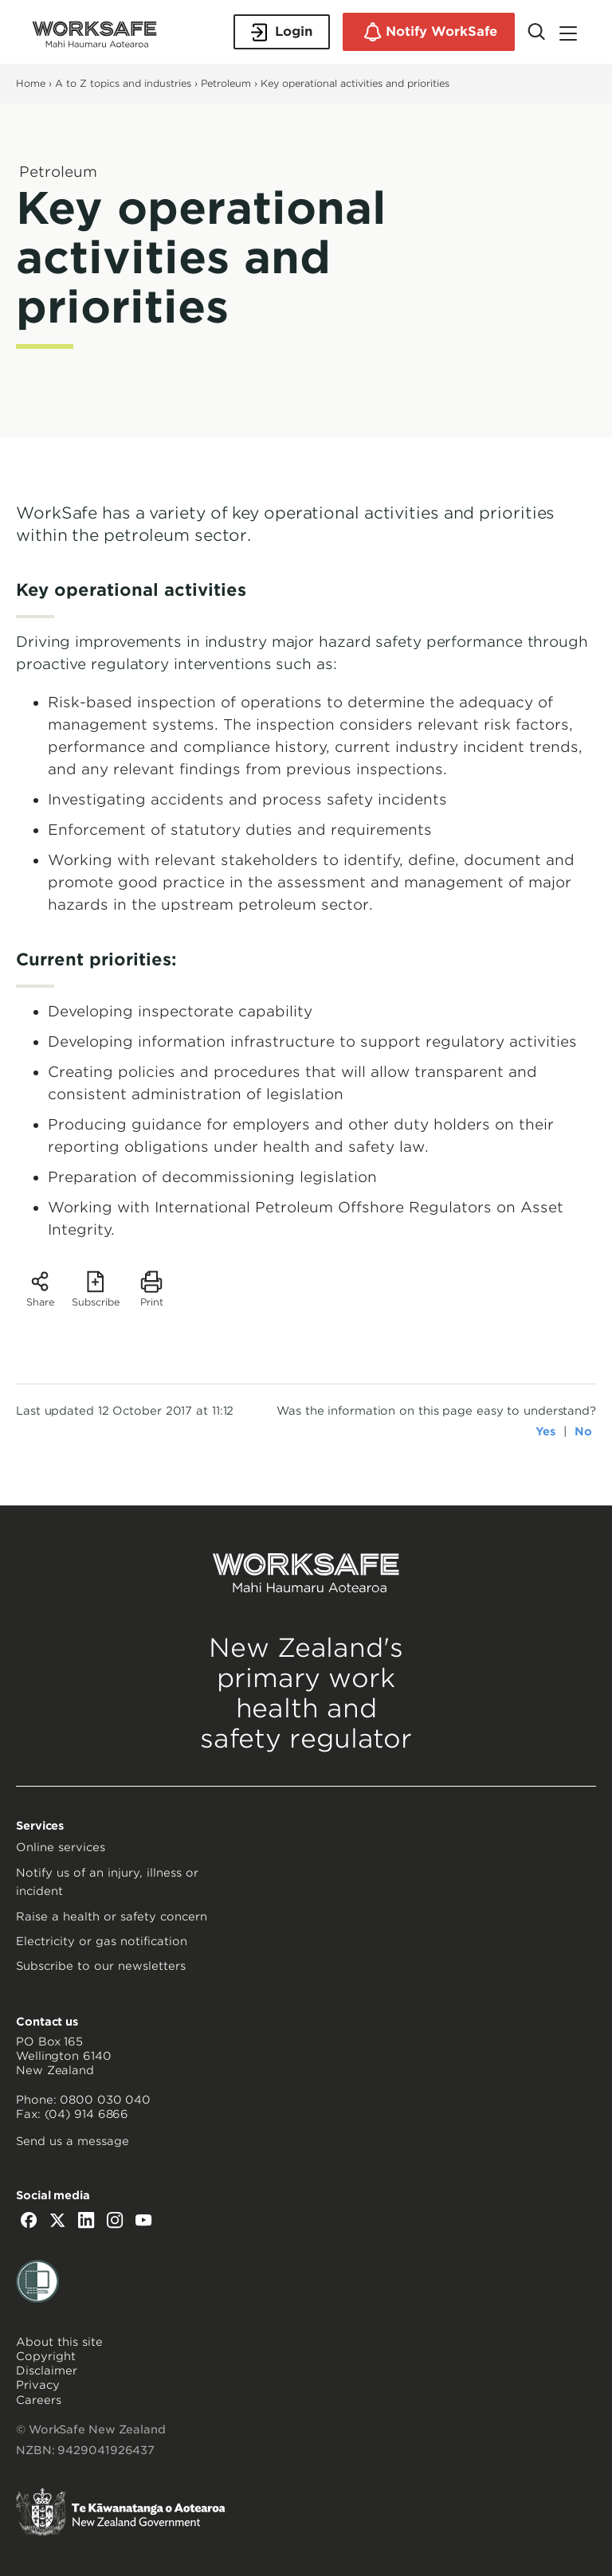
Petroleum (226, 83)
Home (30, 83)
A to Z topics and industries (123, 83)
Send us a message (72, 2141)
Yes (545, 1431)
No (583, 1431)
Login (281, 32)
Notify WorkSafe (428, 32)
